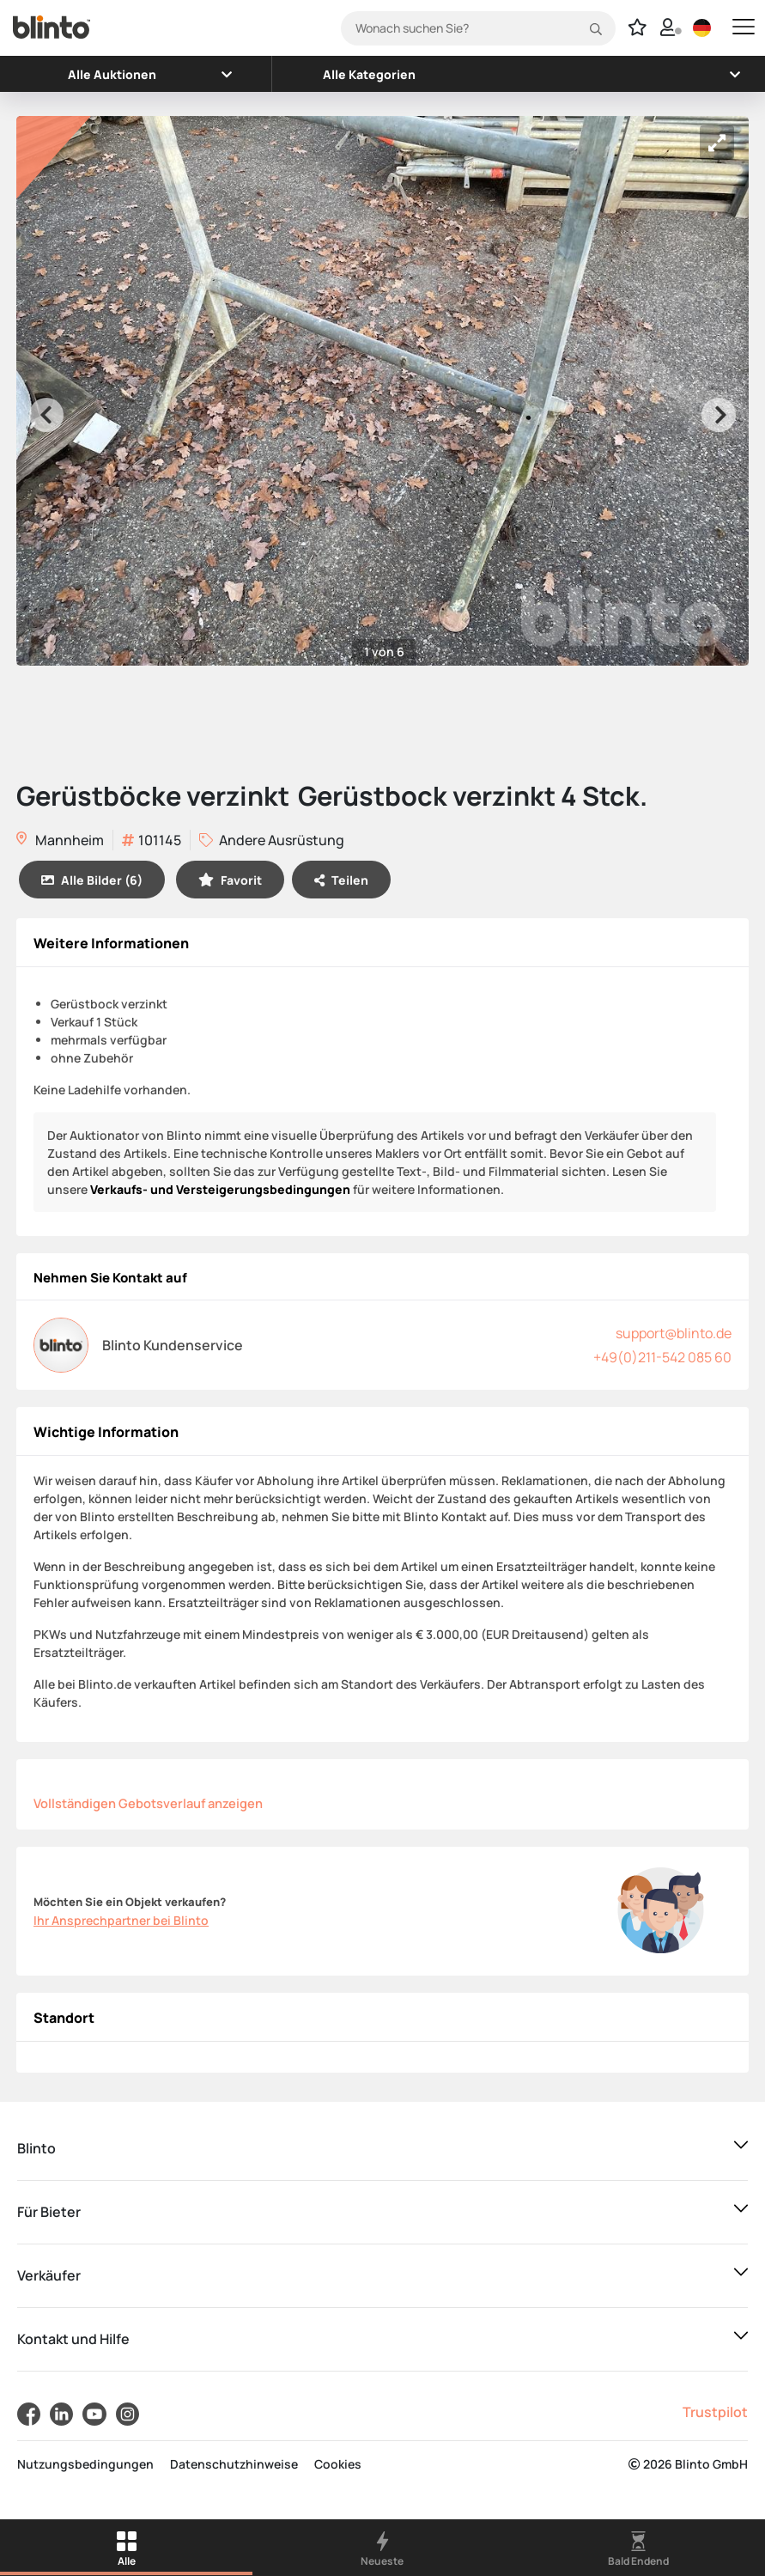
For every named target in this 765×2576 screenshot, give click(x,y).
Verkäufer (49, 2275)
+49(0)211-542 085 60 (662, 1357)
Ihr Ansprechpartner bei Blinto (121, 1920)
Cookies (337, 2464)
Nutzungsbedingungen (85, 2464)
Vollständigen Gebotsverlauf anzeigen (148, 1803)
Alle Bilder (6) (92, 880)
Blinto (36, 2148)
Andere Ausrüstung (271, 840)
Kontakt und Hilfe (73, 2338)
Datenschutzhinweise (234, 2464)
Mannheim (60, 841)
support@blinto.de (674, 1333)
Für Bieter (49, 2211)
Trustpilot (715, 2411)
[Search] (478, 28)
